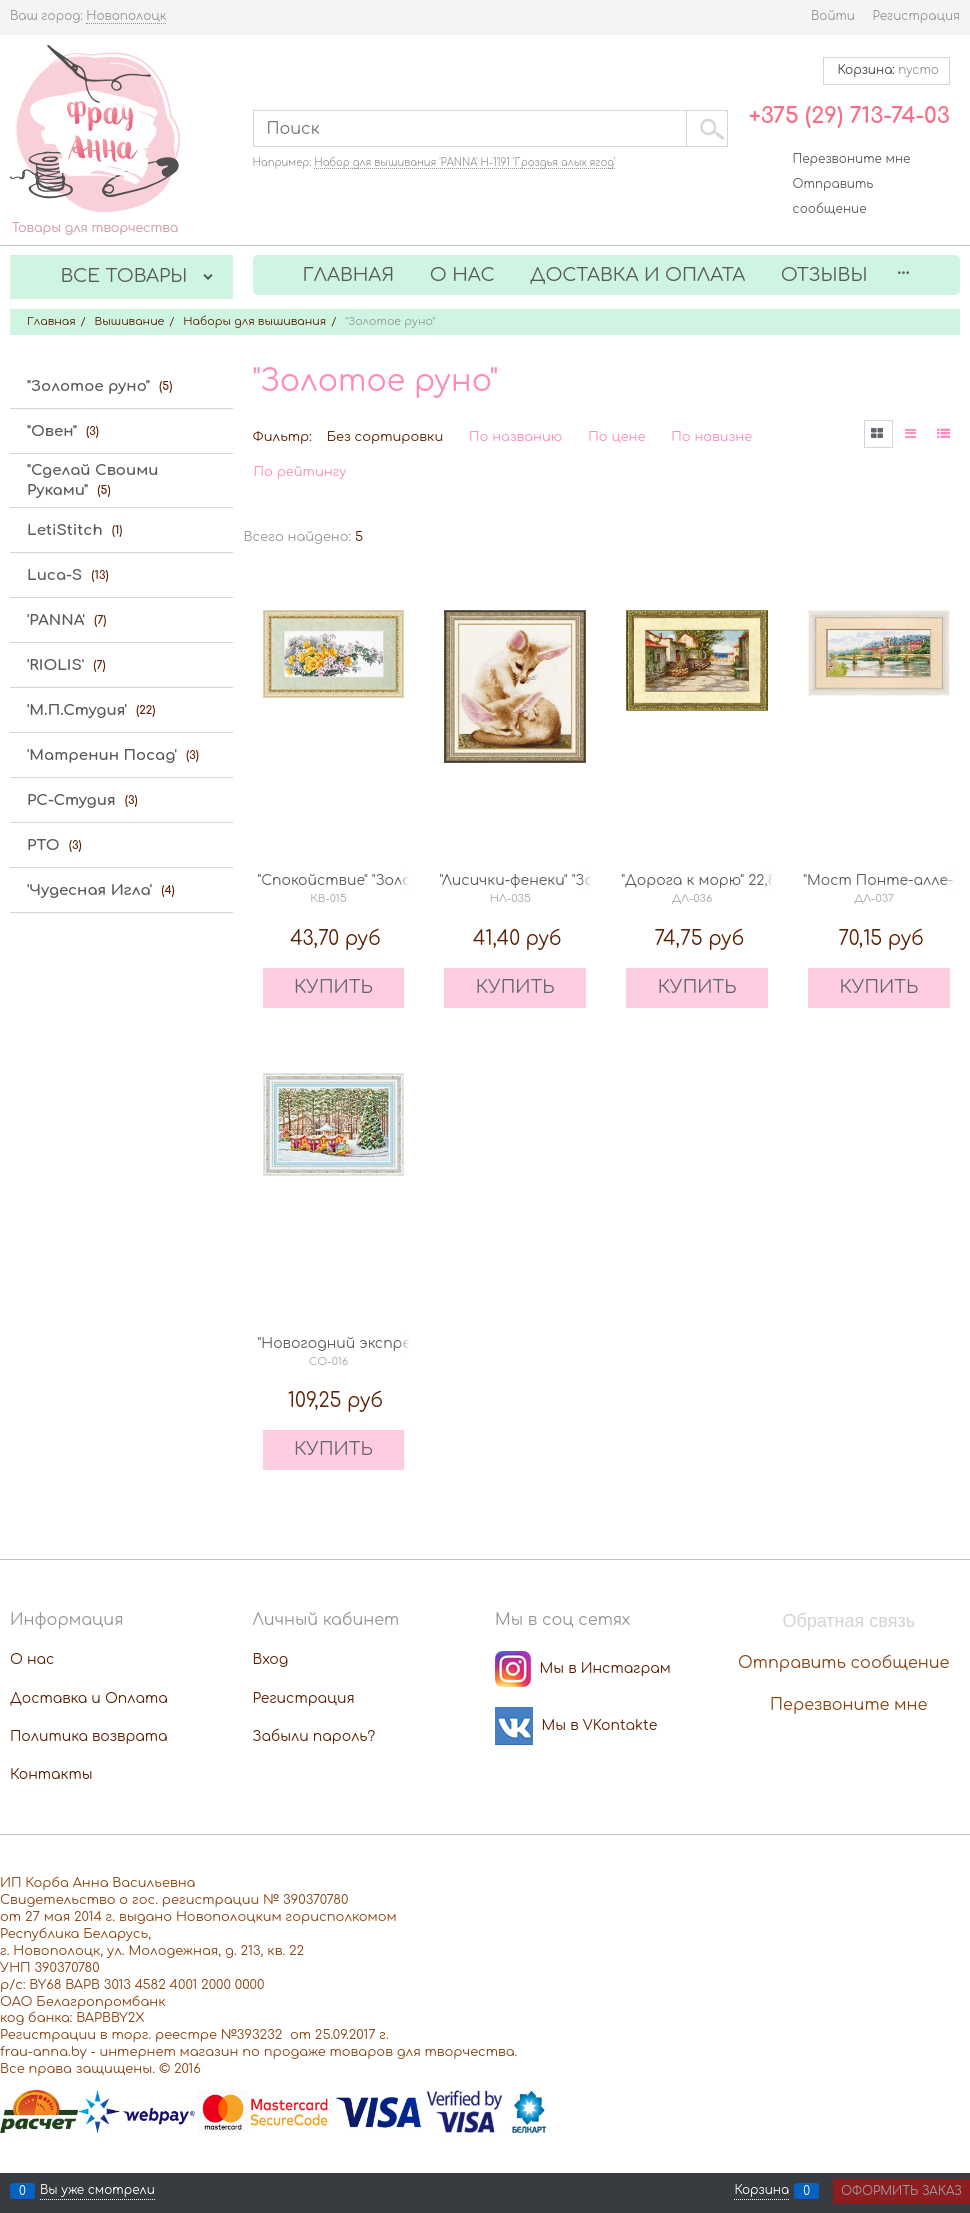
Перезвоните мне (852, 159)
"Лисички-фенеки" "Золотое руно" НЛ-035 (590, 880)
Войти (833, 16)
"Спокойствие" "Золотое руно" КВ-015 (397, 880)
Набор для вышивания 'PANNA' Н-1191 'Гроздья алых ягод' (464, 162)
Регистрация (916, 16)
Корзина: (886, 70)
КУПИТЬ (333, 987)
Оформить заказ (901, 2191)
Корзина (761, 2191)
